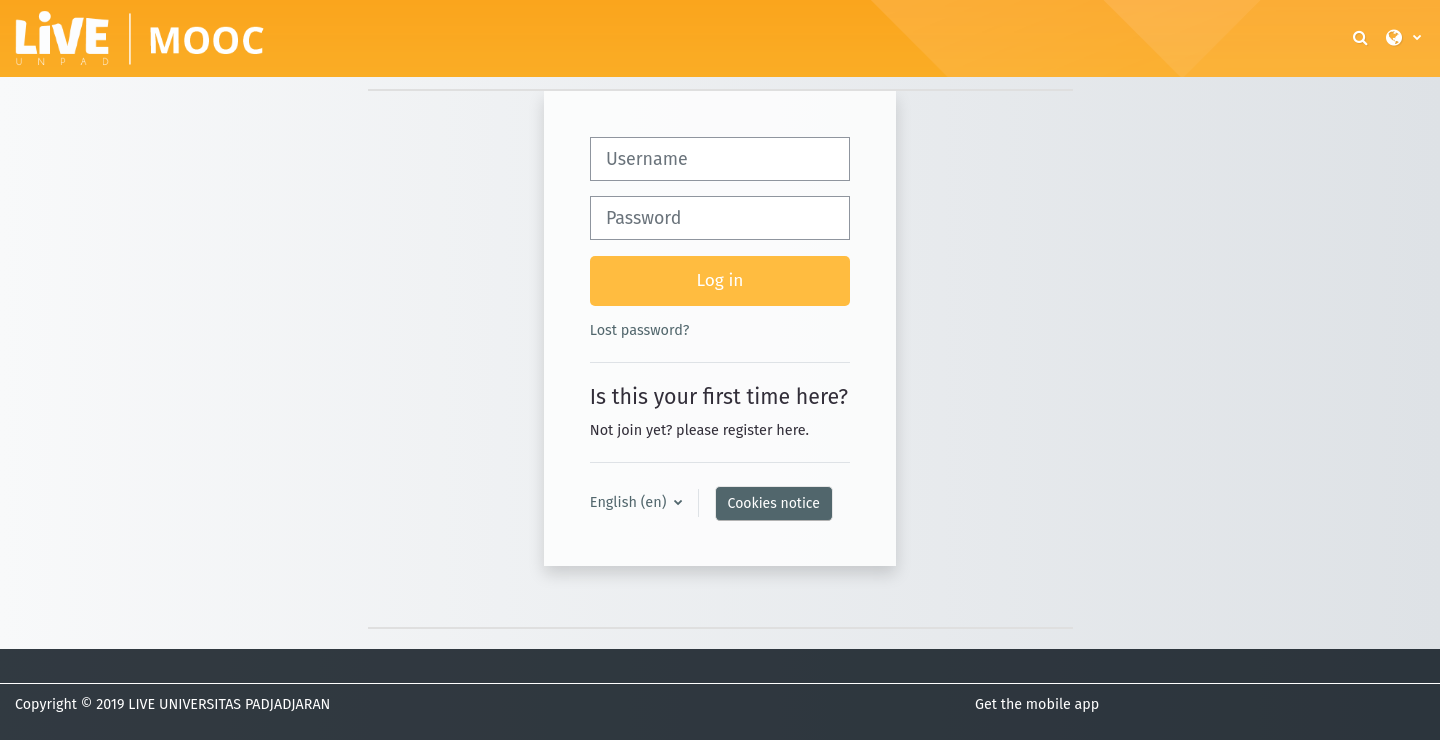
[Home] (140, 37)
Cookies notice (774, 503)
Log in (720, 280)
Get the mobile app (1037, 704)
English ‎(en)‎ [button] (630, 502)
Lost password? (640, 330)
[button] (1362, 38)
